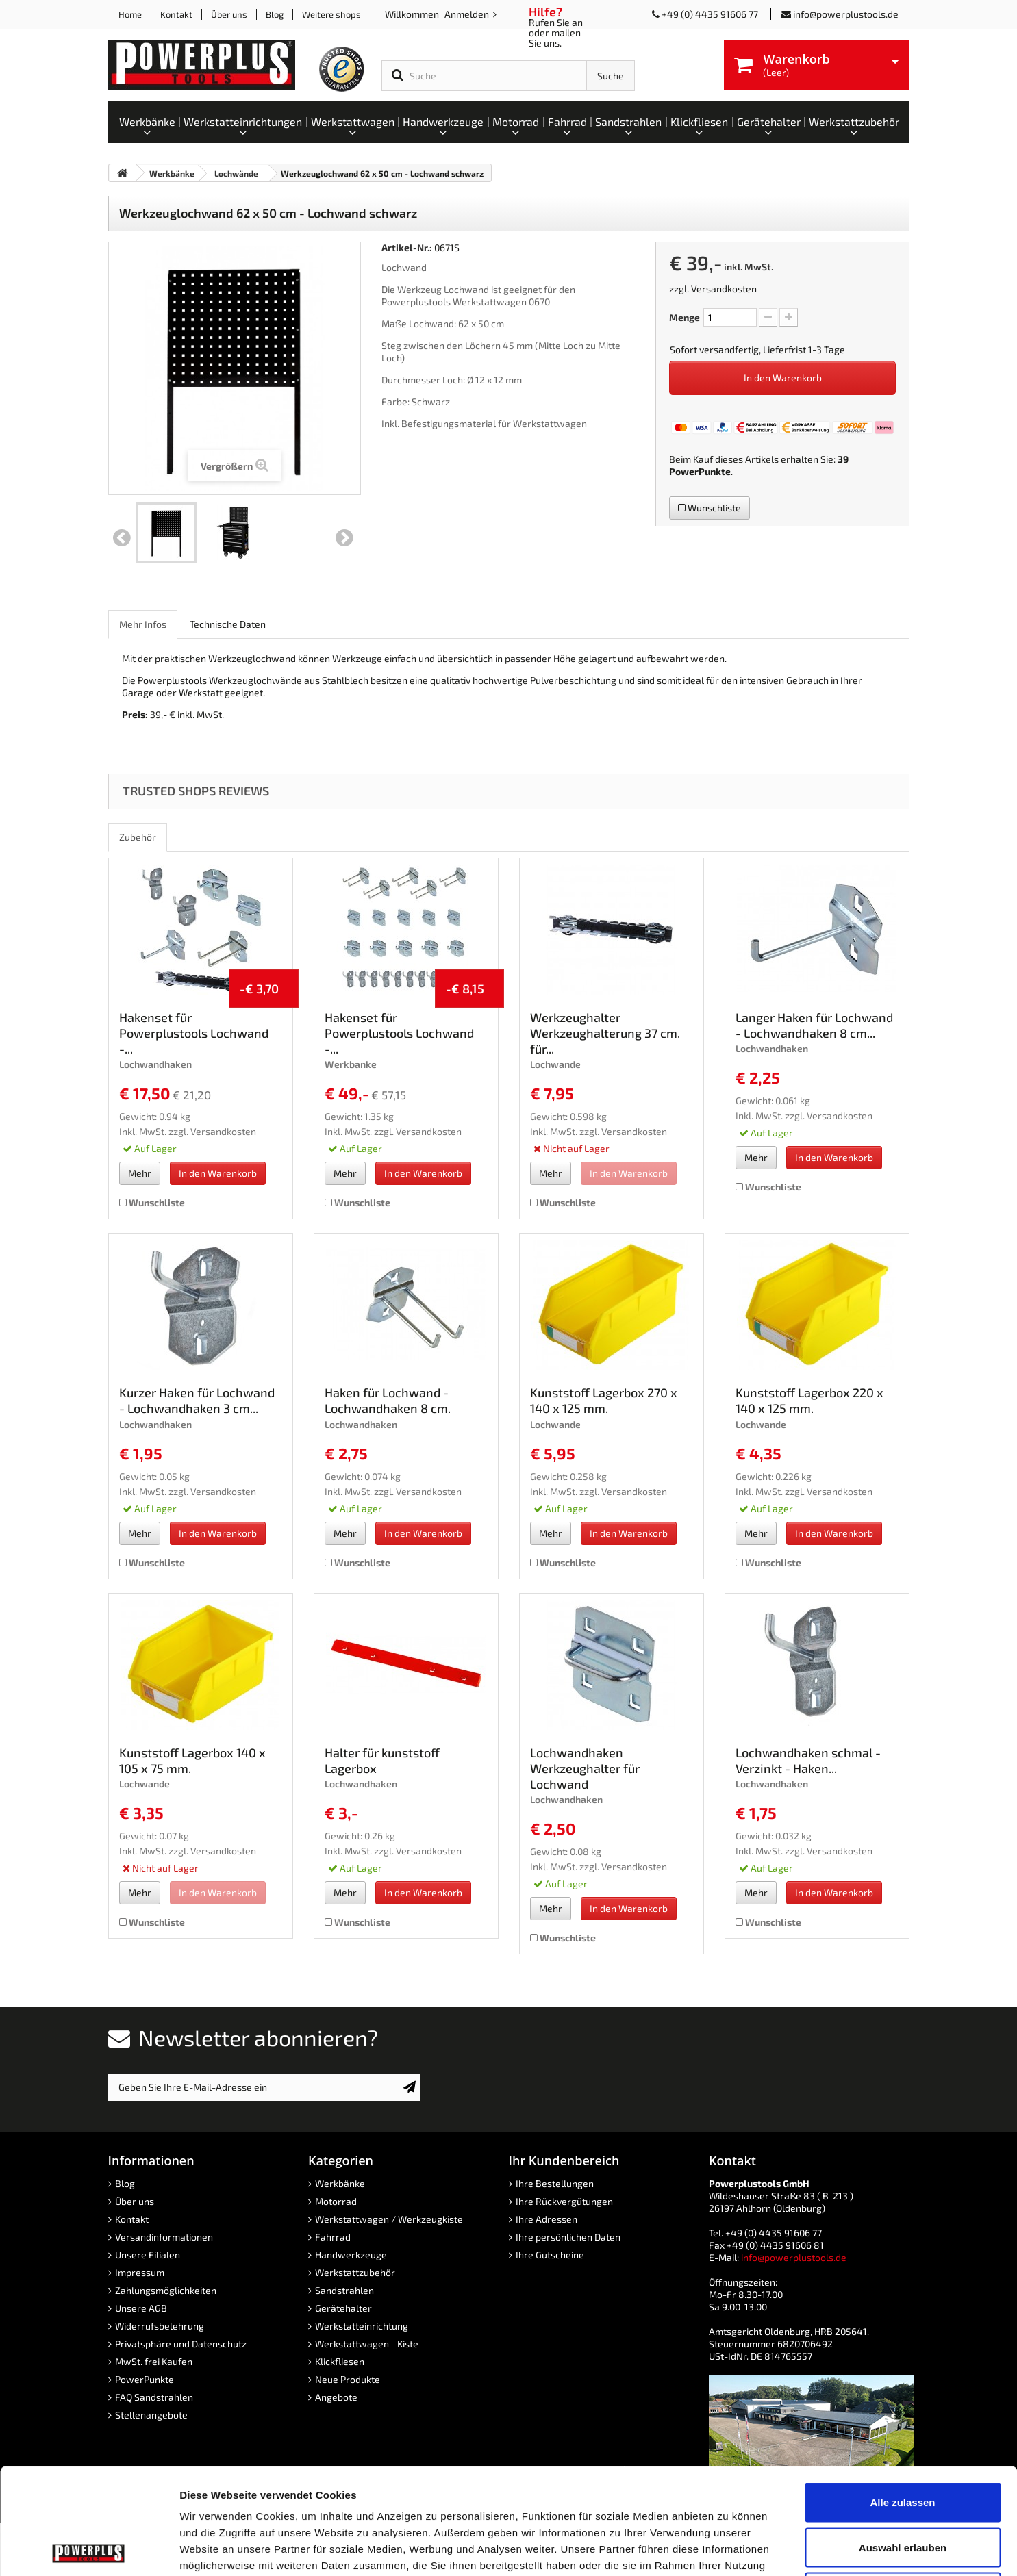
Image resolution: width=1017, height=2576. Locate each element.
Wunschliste (709, 507)
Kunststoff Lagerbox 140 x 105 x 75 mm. (192, 1760)
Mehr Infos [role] (142, 624)
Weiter (344, 538)
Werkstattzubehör (355, 2272)
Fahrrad (333, 2237)
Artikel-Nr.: (406, 247)
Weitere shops (331, 14)
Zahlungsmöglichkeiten (165, 2290)
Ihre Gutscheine (550, 2254)
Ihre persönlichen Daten (568, 2237)
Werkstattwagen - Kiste (366, 2343)
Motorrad (336, 2201)
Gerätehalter (343, 2308)
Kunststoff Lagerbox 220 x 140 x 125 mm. (809, 1400)
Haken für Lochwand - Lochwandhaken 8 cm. (388, 1400)
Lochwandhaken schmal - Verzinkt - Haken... (808, 1760)
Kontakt (176, 14)
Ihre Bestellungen (555, 2183)
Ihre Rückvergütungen (564, 2201)
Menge (684, 317)
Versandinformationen (164, 2237)
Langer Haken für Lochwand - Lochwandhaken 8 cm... (814, 1025)
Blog (275, 14)
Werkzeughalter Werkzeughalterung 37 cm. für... (605, 1033)
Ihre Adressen (546, 2219)
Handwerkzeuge (351, 2254)
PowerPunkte (700, 471)
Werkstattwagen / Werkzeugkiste (389, 2219)
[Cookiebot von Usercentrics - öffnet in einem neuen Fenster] (89, 2549)
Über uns (229, 14)
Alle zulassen (902, 2396)
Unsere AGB (141, 2308)
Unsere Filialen (147, 2254)
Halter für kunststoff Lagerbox (382, 1760)
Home (130, 14)
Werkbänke (340, 2183)
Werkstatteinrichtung (361, 2326)
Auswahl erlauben (902, 2441)
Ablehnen (902, 2486)
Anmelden (467, 14)
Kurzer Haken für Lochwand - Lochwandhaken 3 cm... (197, 1400)
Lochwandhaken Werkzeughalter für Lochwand (585, 1768)
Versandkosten (724, 288)
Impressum (139, 2272)
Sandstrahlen (344, 2290)
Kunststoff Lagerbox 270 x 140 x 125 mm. (603, 1400)
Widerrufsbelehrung (159, 2326)
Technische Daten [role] (228, 624)
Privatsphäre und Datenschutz (181, 2343)
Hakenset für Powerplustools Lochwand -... (193, 1033)
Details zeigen (728, 2549)
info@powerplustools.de (846, 14)
